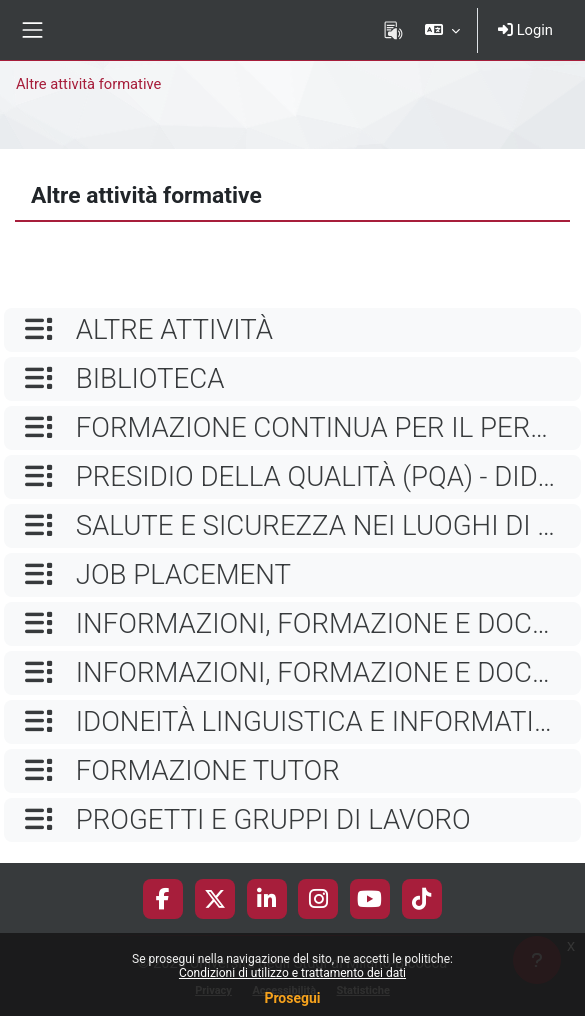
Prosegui (292, 998)
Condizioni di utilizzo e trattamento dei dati (292, 973)
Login (525, 30)
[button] (442, 30)
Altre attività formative (88, 84)
